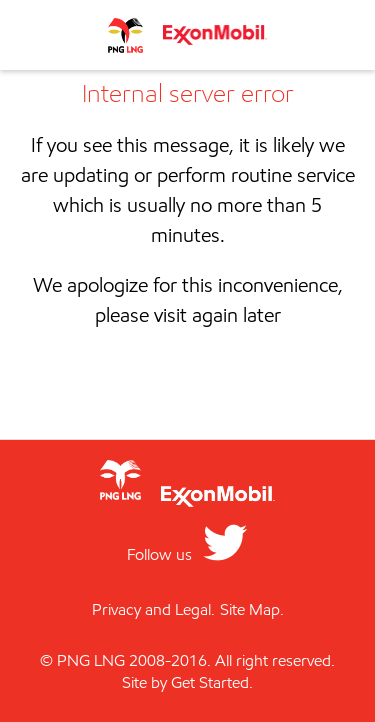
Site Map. (252, 609)
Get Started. (212, 682)
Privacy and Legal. (153, 609)
